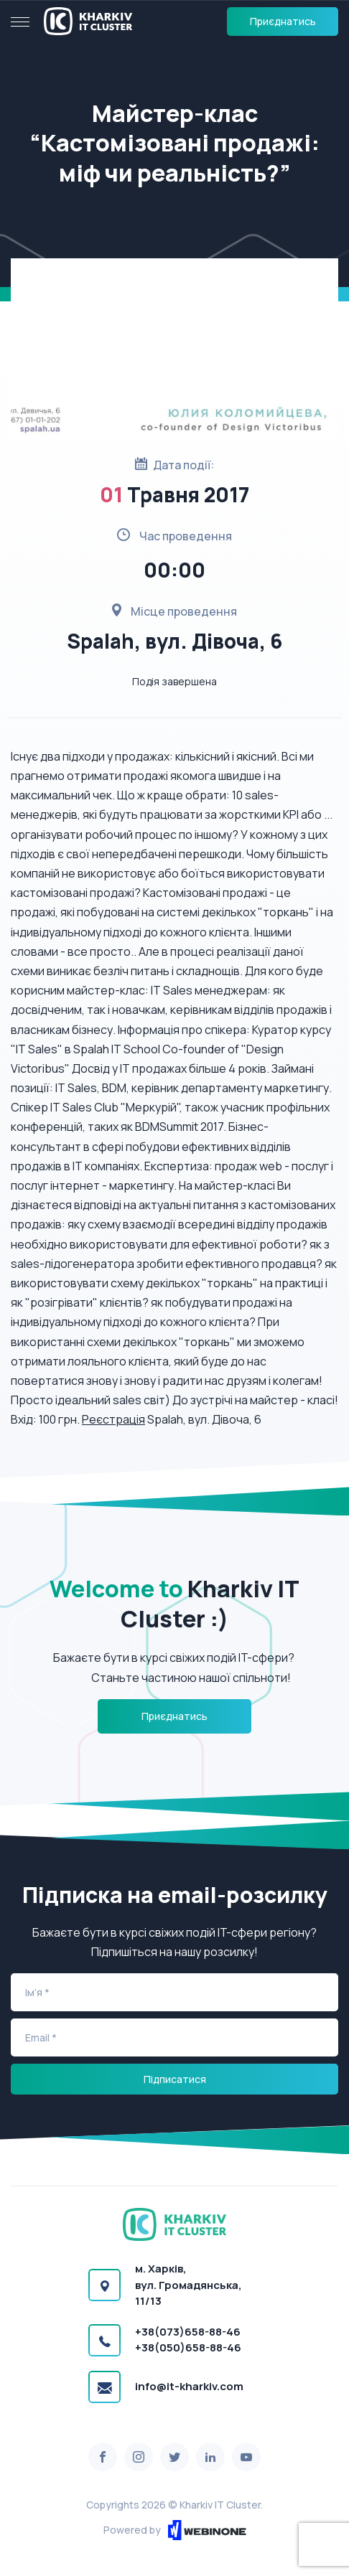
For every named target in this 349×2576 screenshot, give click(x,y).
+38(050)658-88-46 (188, 2347)
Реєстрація (113, 1419)
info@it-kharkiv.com (189, 2386)
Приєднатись (283, 21)
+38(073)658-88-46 (188, 2331)
